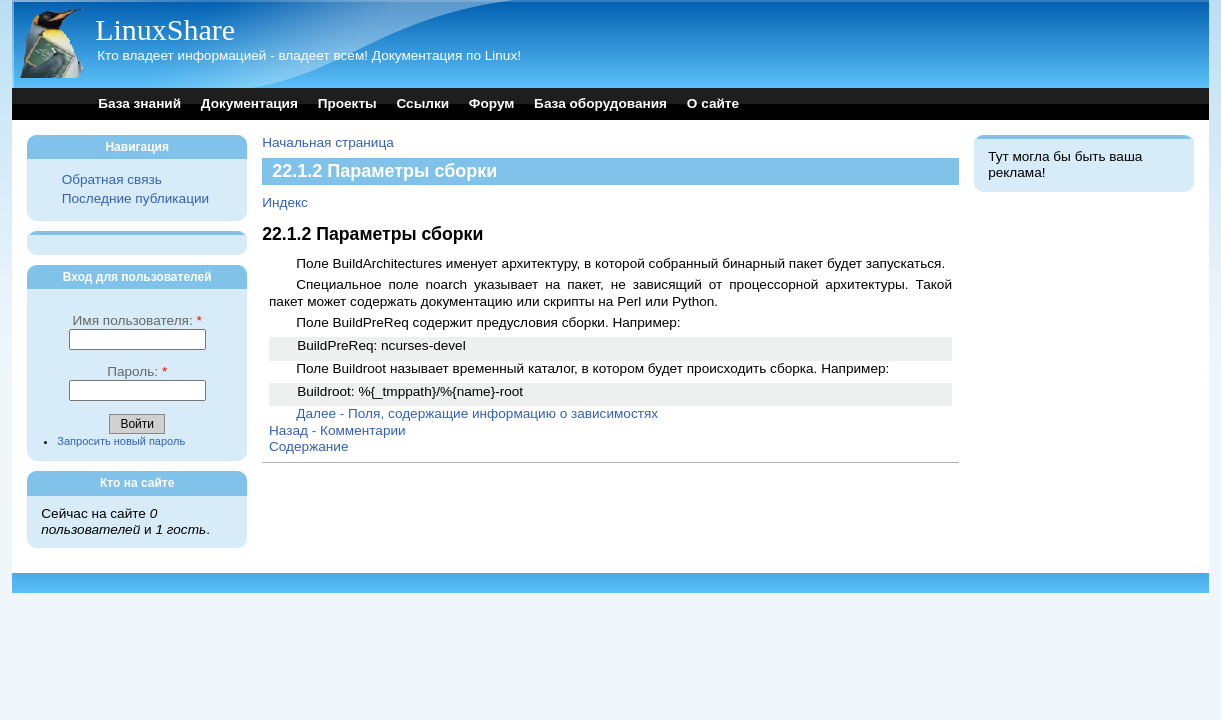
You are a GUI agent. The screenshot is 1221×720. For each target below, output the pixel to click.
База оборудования (600, 103)
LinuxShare (165, 29)
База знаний (139, 103)
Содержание (308, 446)
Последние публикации (135, 198)
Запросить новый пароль (121, 441)
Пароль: (137, 371)
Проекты (347, 103)
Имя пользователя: (137, 320)
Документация (249, 103)
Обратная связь (112, 179)
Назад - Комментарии (337, 430)
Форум (491, 103)
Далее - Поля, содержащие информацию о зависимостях (477, 413)
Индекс (285, 202)
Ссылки (422, 103)
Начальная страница (328, 142)
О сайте (713, 103)
